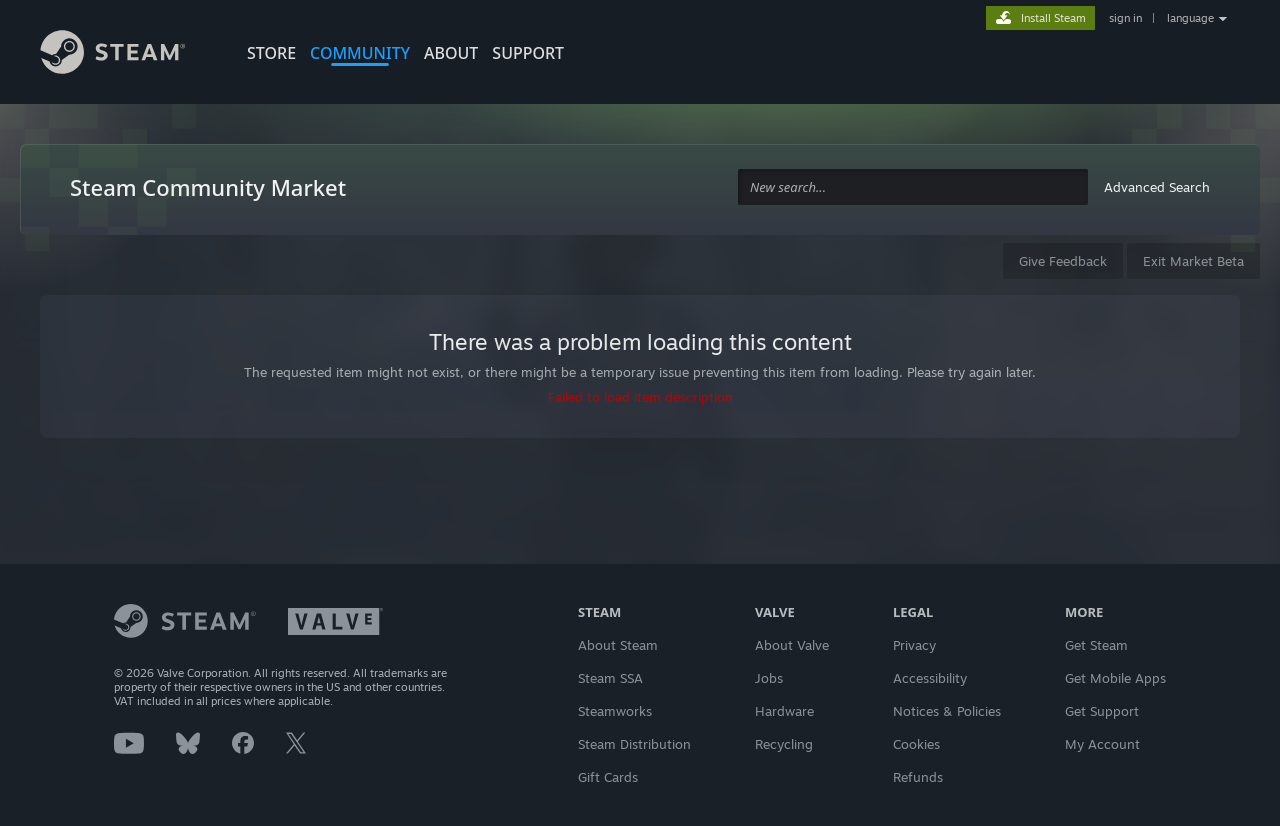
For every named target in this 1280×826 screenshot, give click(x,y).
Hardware (784, 711)
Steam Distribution (634, 744)
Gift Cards (608, 777)
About (451, 53)
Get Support (1102, 711)
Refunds (918, 777)
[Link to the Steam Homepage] (128, 55)
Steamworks (615, 711)
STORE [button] (271, 53)
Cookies (916, 744)
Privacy (914, 645)
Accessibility (930, 678)
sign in (1125, 18)
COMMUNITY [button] (360, 53)
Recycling (784, 744)
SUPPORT (528, 53)
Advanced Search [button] (1157, 187)
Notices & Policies (947, 711)
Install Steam (1053, 18)
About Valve (792, 645)
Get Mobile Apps (1115, 678)
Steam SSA (610, 678)
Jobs (769, 678)
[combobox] (913, 187)
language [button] (1190, 18)
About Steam (618, 645)
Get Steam (1096, 645)
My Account (1102, 744)
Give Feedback (1063, 261)
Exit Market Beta (1193, 261)
